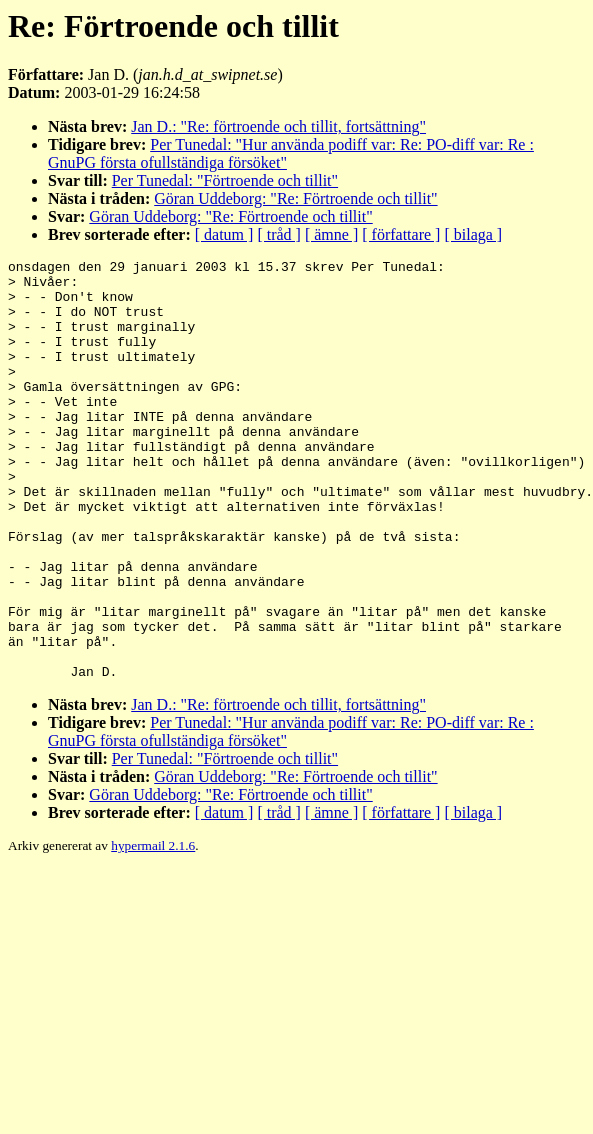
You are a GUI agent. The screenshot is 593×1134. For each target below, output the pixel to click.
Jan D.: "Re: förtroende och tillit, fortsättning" (278, 126)
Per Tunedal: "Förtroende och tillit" (225, 180)
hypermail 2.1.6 (153, 929)
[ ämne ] (331, 234)
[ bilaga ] (473, 234)
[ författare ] (401, 234)
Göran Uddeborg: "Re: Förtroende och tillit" (295, 198)
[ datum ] (224, 234)
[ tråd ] (279, 234)
